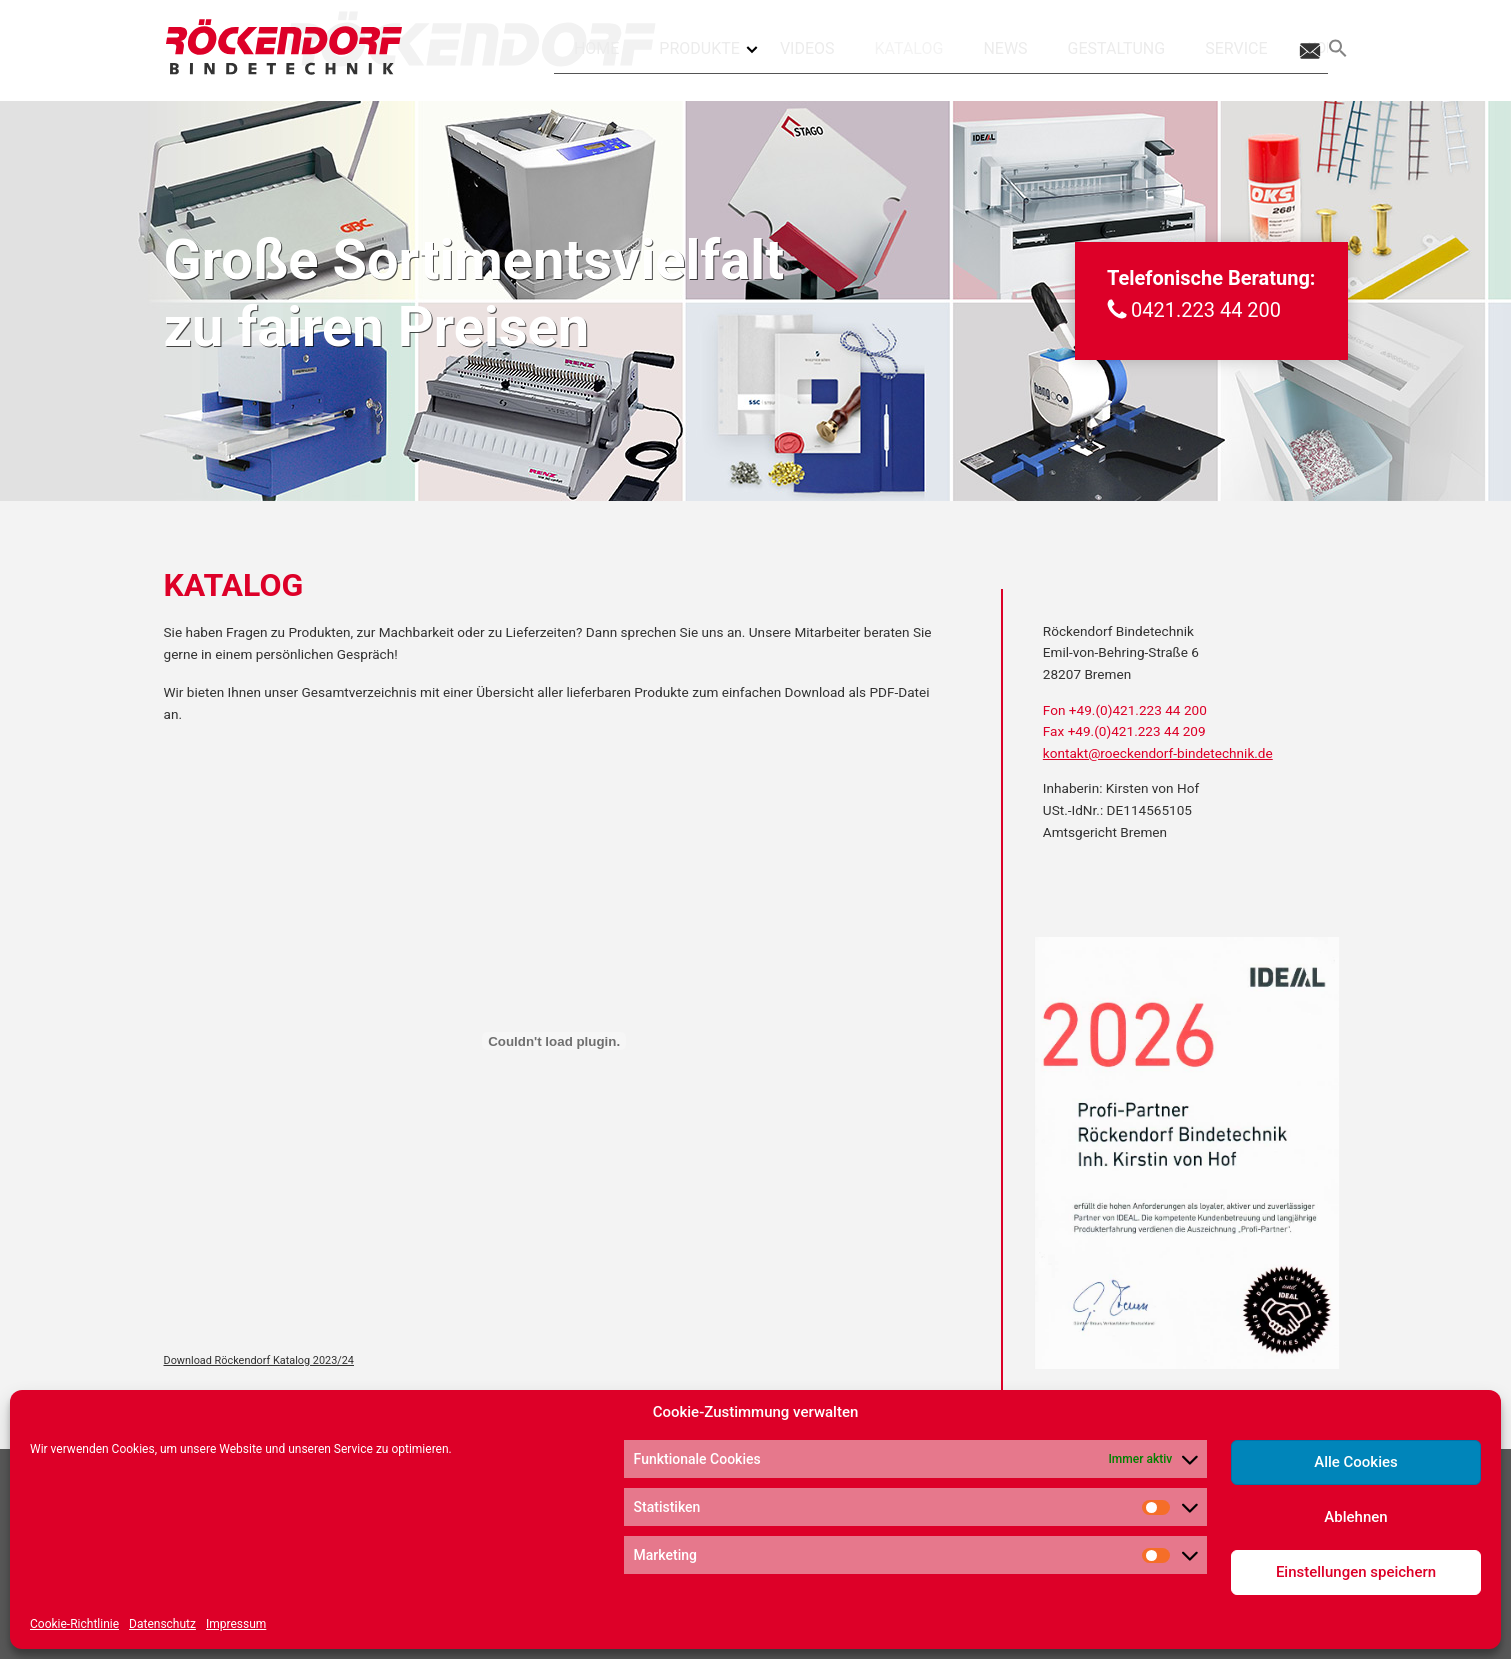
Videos (807, 48)
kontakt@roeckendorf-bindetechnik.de (1158, 753)
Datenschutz (162, 1624)
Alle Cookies (1356, 1462)
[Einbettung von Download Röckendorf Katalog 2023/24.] (554, 1041)
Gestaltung (1117, 48)
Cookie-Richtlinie (74, 1624)
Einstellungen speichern (1356, 1572)
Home (596, 48)
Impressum (236, 1624)
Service (1236, 48)
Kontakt (1308, 49)
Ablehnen (1355, 1517)
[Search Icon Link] (1338, 49)
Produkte (709, 41)
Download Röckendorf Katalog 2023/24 (259, 1360)
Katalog (909, 48)
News (1005, 48)
